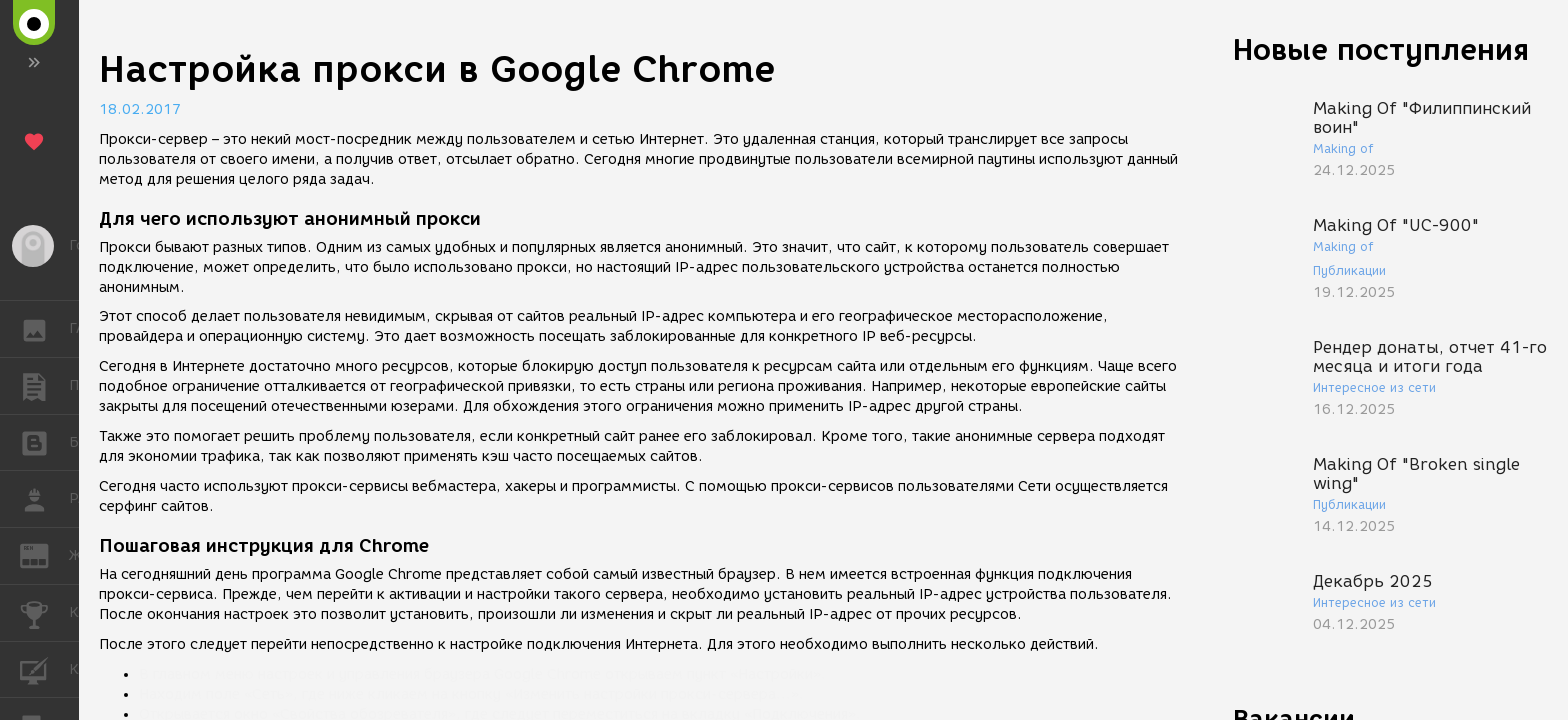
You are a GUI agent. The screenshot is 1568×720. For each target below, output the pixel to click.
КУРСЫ (44, 668)
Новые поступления (1381, 49)
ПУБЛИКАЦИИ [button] (44, 386)
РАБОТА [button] (44, 499)
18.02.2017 (140, 109)
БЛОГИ (44, 441)
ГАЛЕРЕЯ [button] (44, 329)
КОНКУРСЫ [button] (44, 613)
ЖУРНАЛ (44, 554)
